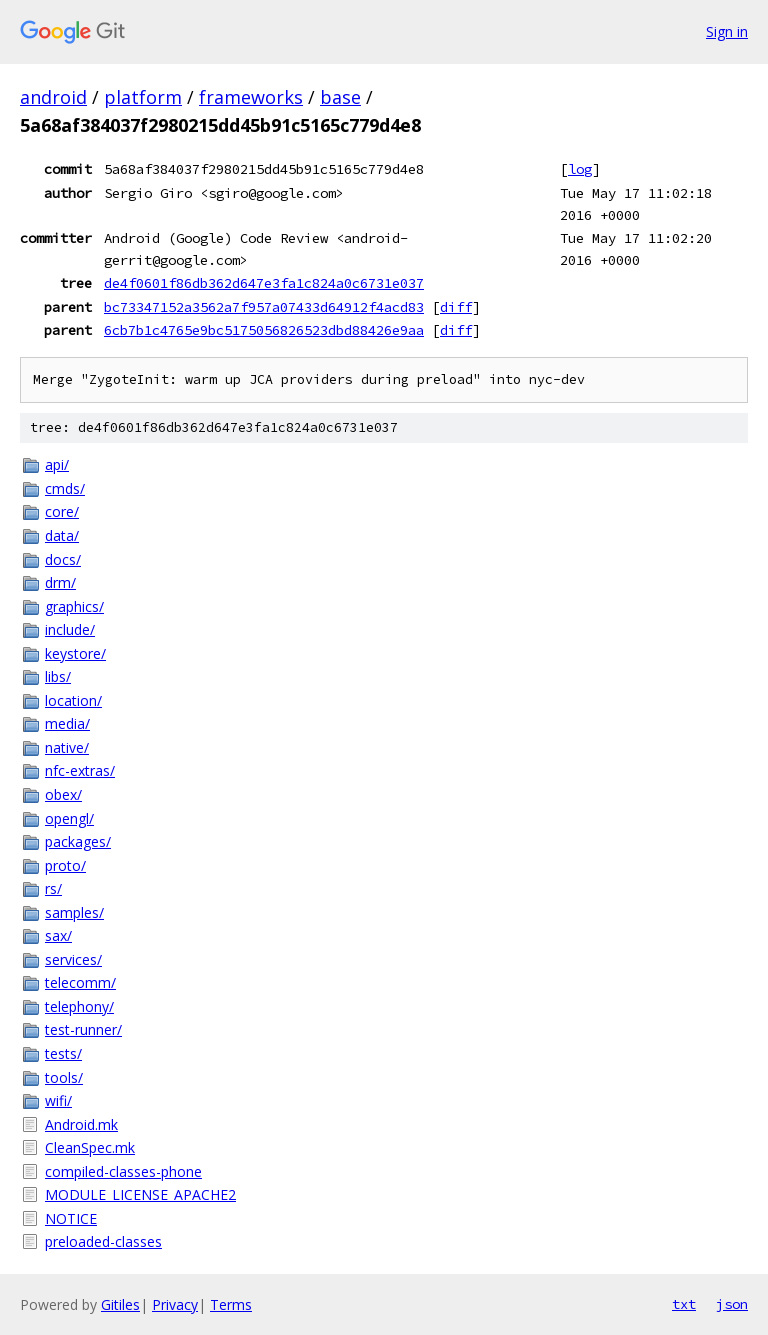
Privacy (175, 1304)
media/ (67, 723)
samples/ (74, 912)
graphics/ (74, 606)
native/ (67, 747)
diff (456, 307)
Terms (231, 1304)
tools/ (64, 1077)
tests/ (63, 1053)
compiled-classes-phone (123, 1171)
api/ (57, 464)
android (53, 97)
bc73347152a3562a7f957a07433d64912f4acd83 (264, 307)
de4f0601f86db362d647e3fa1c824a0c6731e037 (264, 283)
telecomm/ (80, 982)
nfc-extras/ (80, 770)
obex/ (63, 794)
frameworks (251, 97)
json (732, 1304)
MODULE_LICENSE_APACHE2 (140, 1194)
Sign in (727, 31)
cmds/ (65, 488)
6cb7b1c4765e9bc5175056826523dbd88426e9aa (264, 330)
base (340, 97)
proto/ (65, 865)
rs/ (53, 888)
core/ (62, 511)
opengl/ (69, 818)
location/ (73, 700)
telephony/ (79, 1006)
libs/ (58, 676)
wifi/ (58, 1100)
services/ (73, 959)
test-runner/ (83, 1029)
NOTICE (71, 1218)
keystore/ (75, 653)
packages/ (78, 841)
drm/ (60, 582)
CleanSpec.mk (90, 1147)
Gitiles (120, 1304)
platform (143, 97)
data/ (62, 535)
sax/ (58, 935)
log (580, 169)
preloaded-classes (103, 1241)
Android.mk (81, 1124)
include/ (70, 629)
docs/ (63, 559)
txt (684, 1304)
